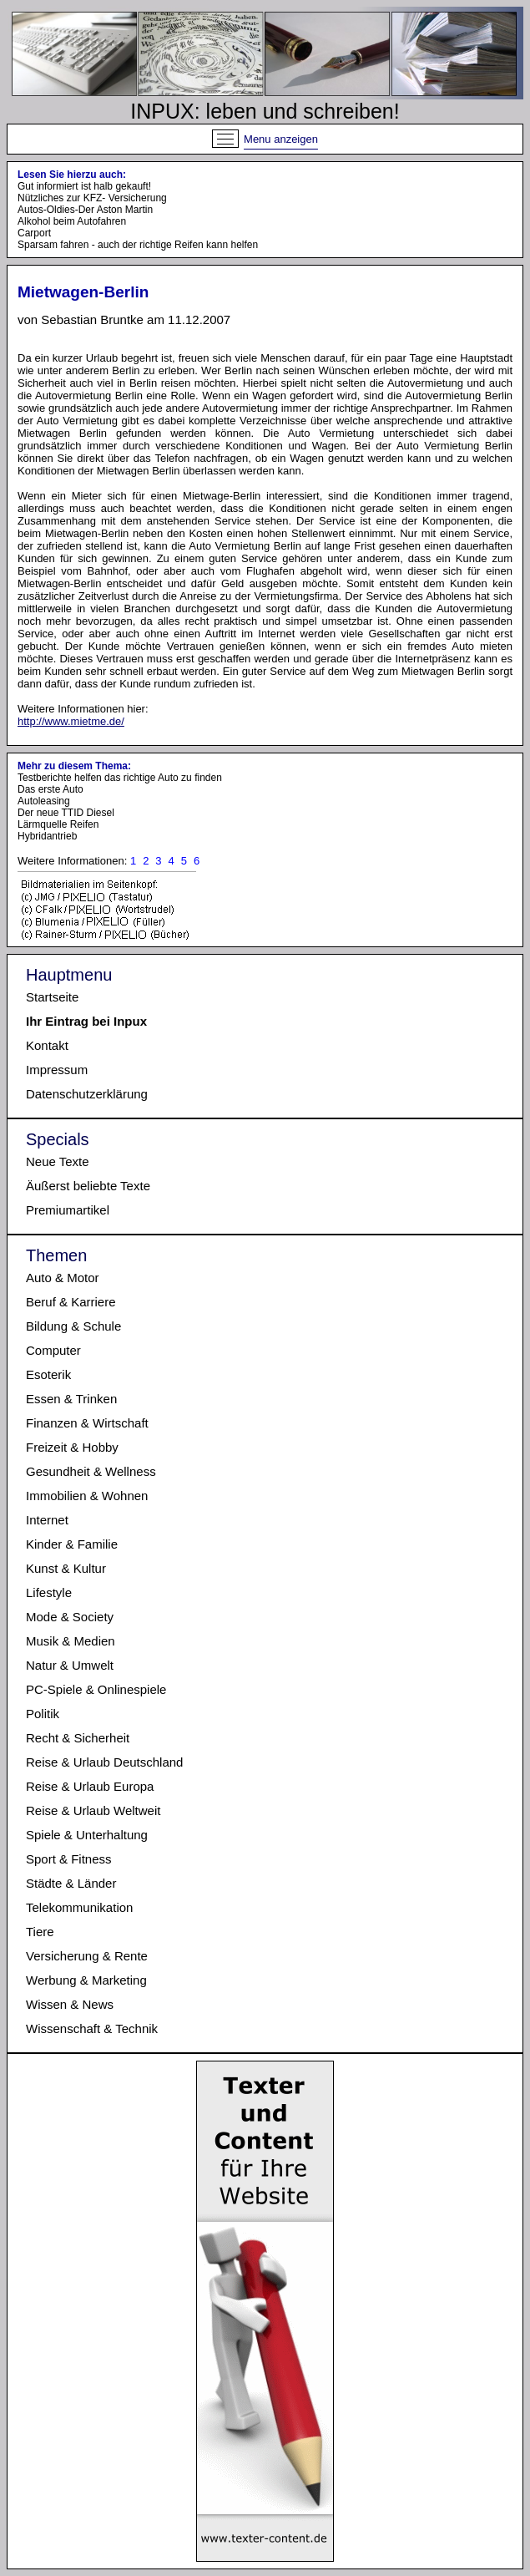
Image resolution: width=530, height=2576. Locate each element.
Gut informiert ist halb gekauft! (84, 186)
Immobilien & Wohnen (87, 1495)
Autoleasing (44, 801)
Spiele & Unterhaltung (87, 1835)
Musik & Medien (70, 1641)
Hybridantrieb (47, 836)
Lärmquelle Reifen (58, 824)
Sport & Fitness (69, 1859)
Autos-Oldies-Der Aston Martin (85, 210)
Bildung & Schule (73, 1326)
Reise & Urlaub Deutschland (104, 1762)
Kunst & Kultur (66, 1568)
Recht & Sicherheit (77, 1738)
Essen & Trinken (71, 1399)
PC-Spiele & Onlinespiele (96, 1689)
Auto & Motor (62, 1277)
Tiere (40, 1931)
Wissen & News (70, 2004)
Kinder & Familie (72, 1544)
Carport (34, 233)
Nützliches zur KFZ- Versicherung (92, 198)
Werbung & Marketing (86, 1980)
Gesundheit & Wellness (91, 1471)
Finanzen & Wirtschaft (87, 1423)
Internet (47, 1520)
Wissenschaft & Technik (92, 2028)
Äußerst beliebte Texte (88, 1186)
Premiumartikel (67, 1210)
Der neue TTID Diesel (66, 813)
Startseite (52, 997)
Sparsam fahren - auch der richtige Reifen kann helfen (138, 245)
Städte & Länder (71, 1883)
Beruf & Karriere (71, 1302)
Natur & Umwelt (70, 1665)
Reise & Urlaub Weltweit (93, 1810)
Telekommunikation (79, 1907)
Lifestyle (49, 1592)
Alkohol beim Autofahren (72, 221)
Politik (42, 1713)
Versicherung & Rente (87, 1956)
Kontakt (47, 1045)
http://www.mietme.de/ (71, 721)
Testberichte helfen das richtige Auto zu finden (120, 777)
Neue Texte (57, 1161)
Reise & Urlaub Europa (90, 1786)
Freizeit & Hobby (72, 1447)
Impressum (57, 1069)
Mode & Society (70, 1617)
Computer (53, 1350)
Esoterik (48, 1374)
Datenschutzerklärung (87, 1094)
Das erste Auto (50, 789)
